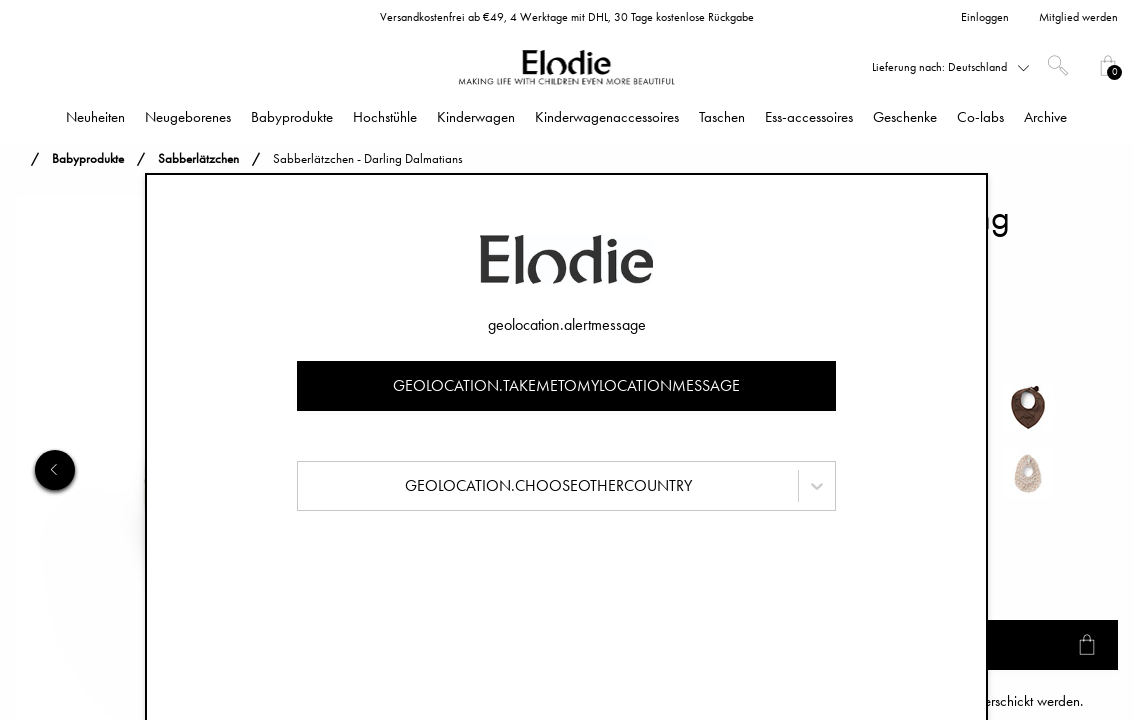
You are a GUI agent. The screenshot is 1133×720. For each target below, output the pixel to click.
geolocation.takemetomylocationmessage (566, 385)
